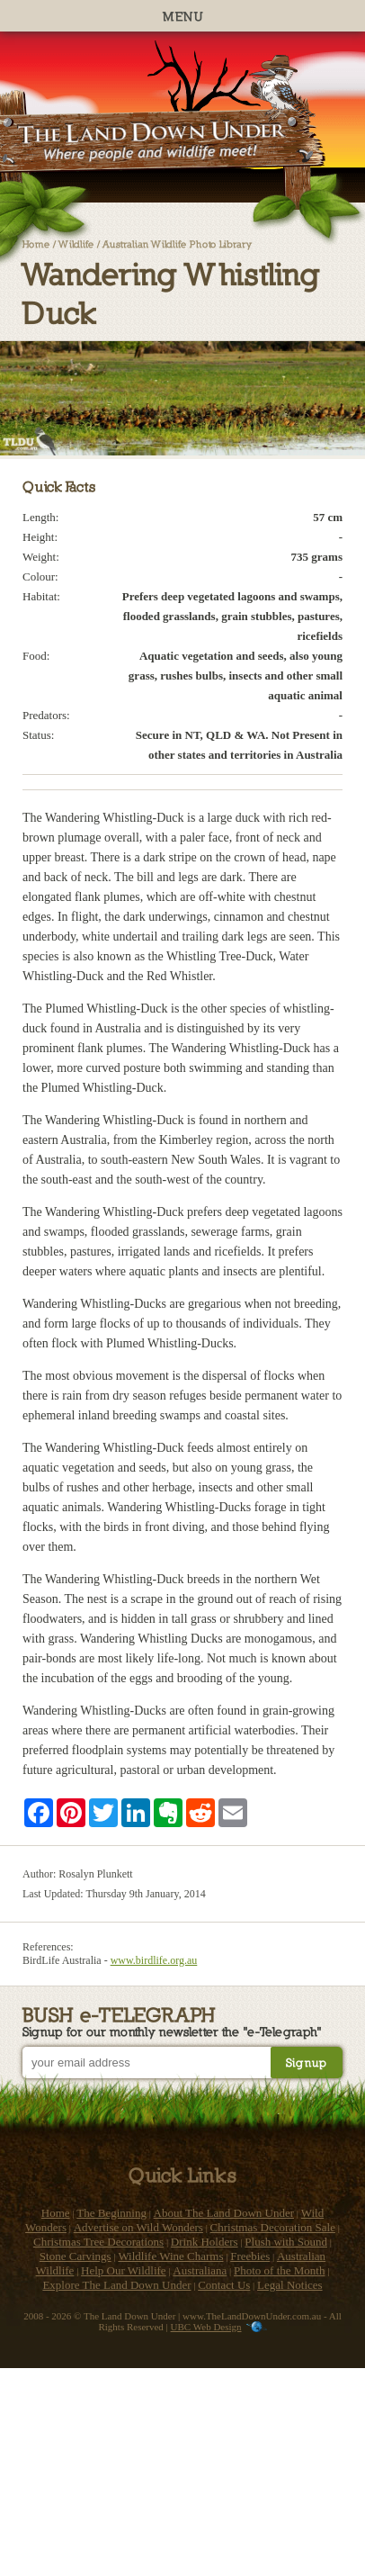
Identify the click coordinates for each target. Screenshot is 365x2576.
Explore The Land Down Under (116, 2285)
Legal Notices (290, 2285)
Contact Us (224, 2285)
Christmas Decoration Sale (272, 2227)
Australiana (200, 2270)
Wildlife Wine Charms (170, 2256)
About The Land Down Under (224, 2213)
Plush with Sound (286, 2241)
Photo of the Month (279, 2270)
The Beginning (111, 2213)
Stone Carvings (75, 2256)
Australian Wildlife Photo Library (177, 243)
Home (36, 243)
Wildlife (76, 243)
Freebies (250, 2256)
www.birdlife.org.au (154, 1960)
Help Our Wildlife (123, 2270)
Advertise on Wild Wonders (138, 2227)
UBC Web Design (206, 2326)
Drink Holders (204, 2241)
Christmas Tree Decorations (98, 2241)
